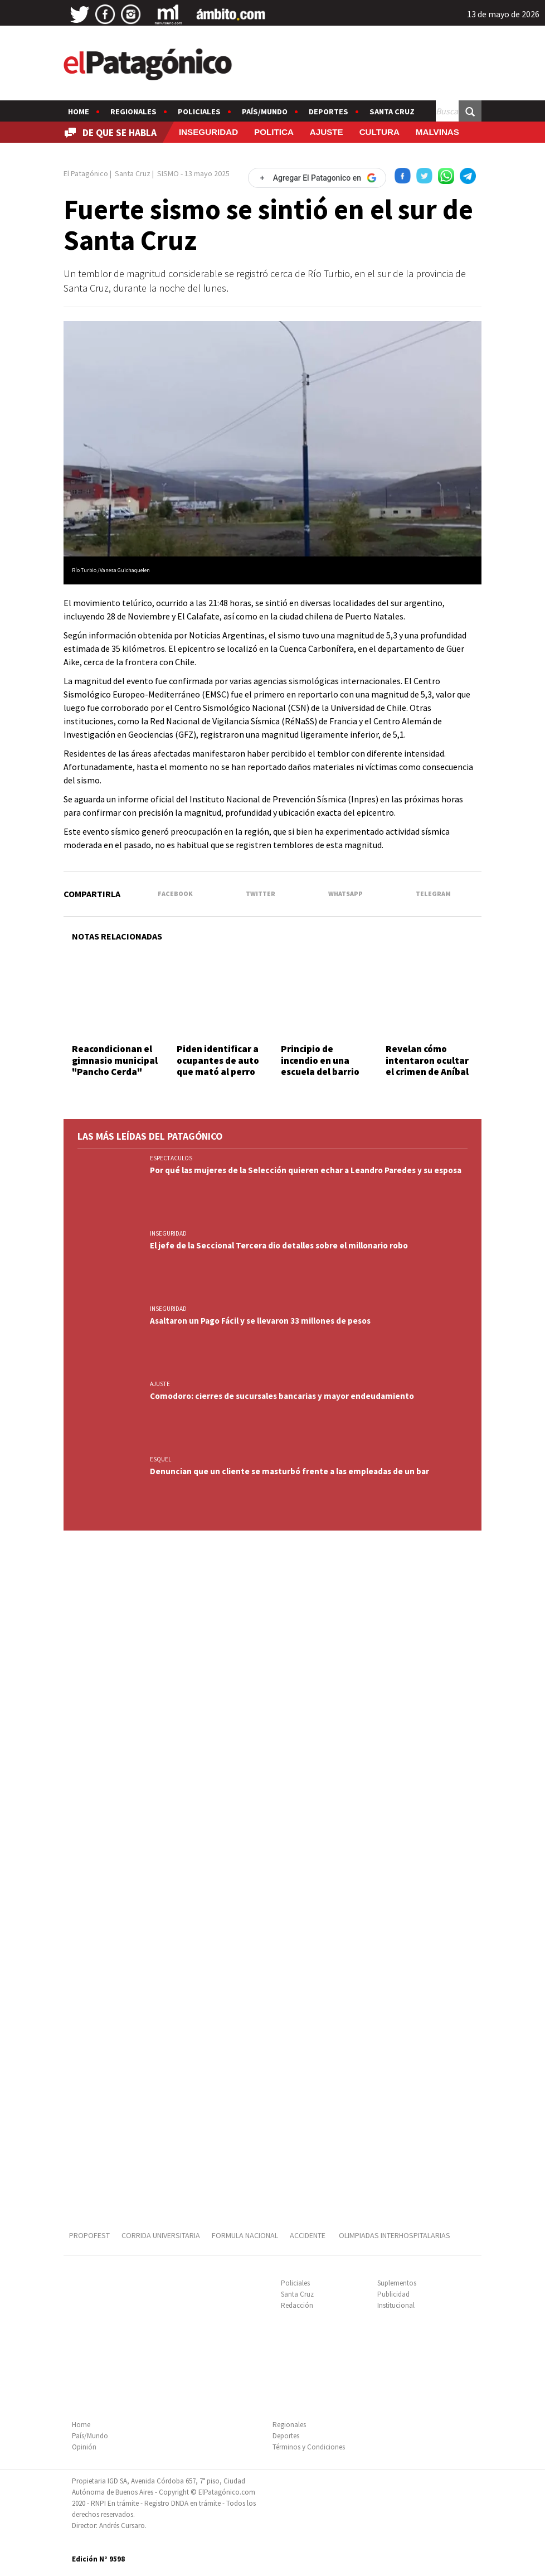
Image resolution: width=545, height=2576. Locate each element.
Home (78, 111)
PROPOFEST (89, 2235)
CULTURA (379, 132)
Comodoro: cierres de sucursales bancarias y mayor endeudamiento (282, 1396)
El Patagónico (86, 173)
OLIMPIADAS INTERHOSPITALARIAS (394, 2235)
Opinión (84, 2447)
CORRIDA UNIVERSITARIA (160, 2235)
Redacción (297, 2305)
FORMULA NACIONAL (245, 2235)
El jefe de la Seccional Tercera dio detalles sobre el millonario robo (279, 1245)
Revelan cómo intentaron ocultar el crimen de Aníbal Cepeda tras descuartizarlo (427, 1072)
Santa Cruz (392, 111)
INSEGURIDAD (208, 132)
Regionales (133, 111)
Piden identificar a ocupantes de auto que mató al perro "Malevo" (218, 1066)
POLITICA (274, 132)
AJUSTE (326, 132)
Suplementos (396, 2283)
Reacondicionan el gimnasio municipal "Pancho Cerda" (115, 1060)
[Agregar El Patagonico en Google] (317, 178)
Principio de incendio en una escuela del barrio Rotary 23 (320, 1066)
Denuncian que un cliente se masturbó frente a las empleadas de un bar (289, 1471)
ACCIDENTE (308, 2235)
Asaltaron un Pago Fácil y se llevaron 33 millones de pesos (260, 1320)
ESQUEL (160, 1459)
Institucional (396, 2305)
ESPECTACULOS (171, 1158)
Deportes (328, 111)
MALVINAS (437, 132)
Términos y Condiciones (308, 2447)
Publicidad (393, 2294)
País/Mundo (265, 111)
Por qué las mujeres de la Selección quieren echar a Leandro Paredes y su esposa (305, 1170)
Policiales (199, 111)
